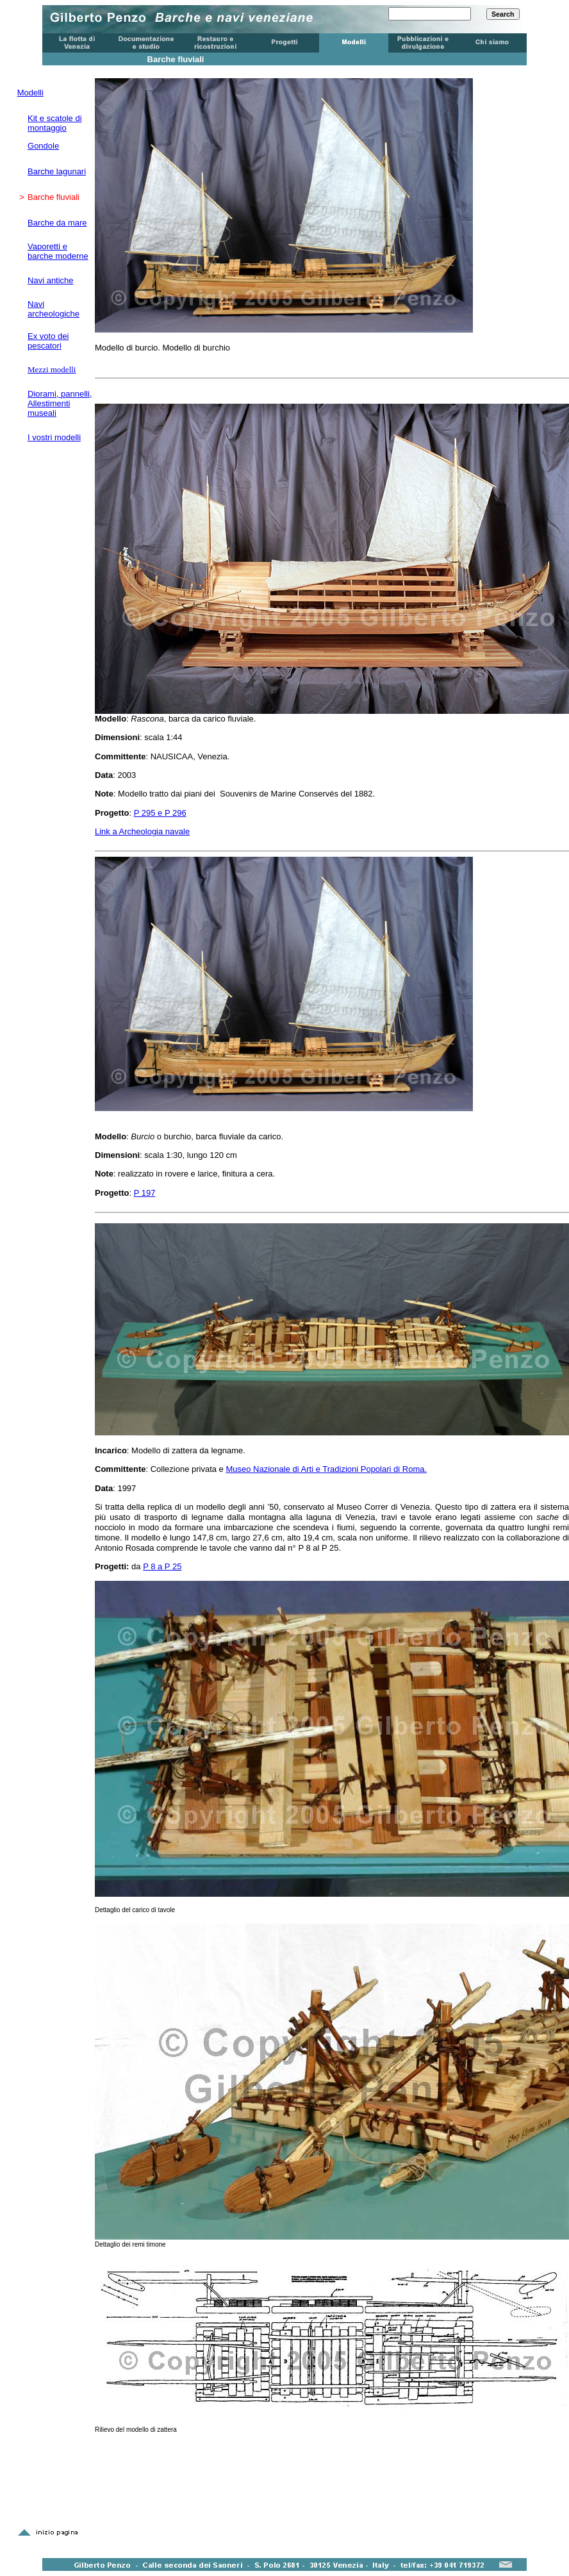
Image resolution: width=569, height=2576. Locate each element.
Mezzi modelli (52, 369)
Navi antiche (51, 280)
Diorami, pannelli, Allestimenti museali (60, 403)
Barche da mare (57, 222)
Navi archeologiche (53, 308)
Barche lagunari (57, 171)
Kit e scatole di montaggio (55, 123)
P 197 (145, 1193)
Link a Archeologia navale (142, 831)
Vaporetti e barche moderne (58, 251)
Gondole (43, 146)
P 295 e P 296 (160, 813)
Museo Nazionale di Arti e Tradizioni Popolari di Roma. (326, 1469)
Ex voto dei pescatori (48, 341)
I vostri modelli (54, 437)
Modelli (30, 92)
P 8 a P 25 (162, 1566)
